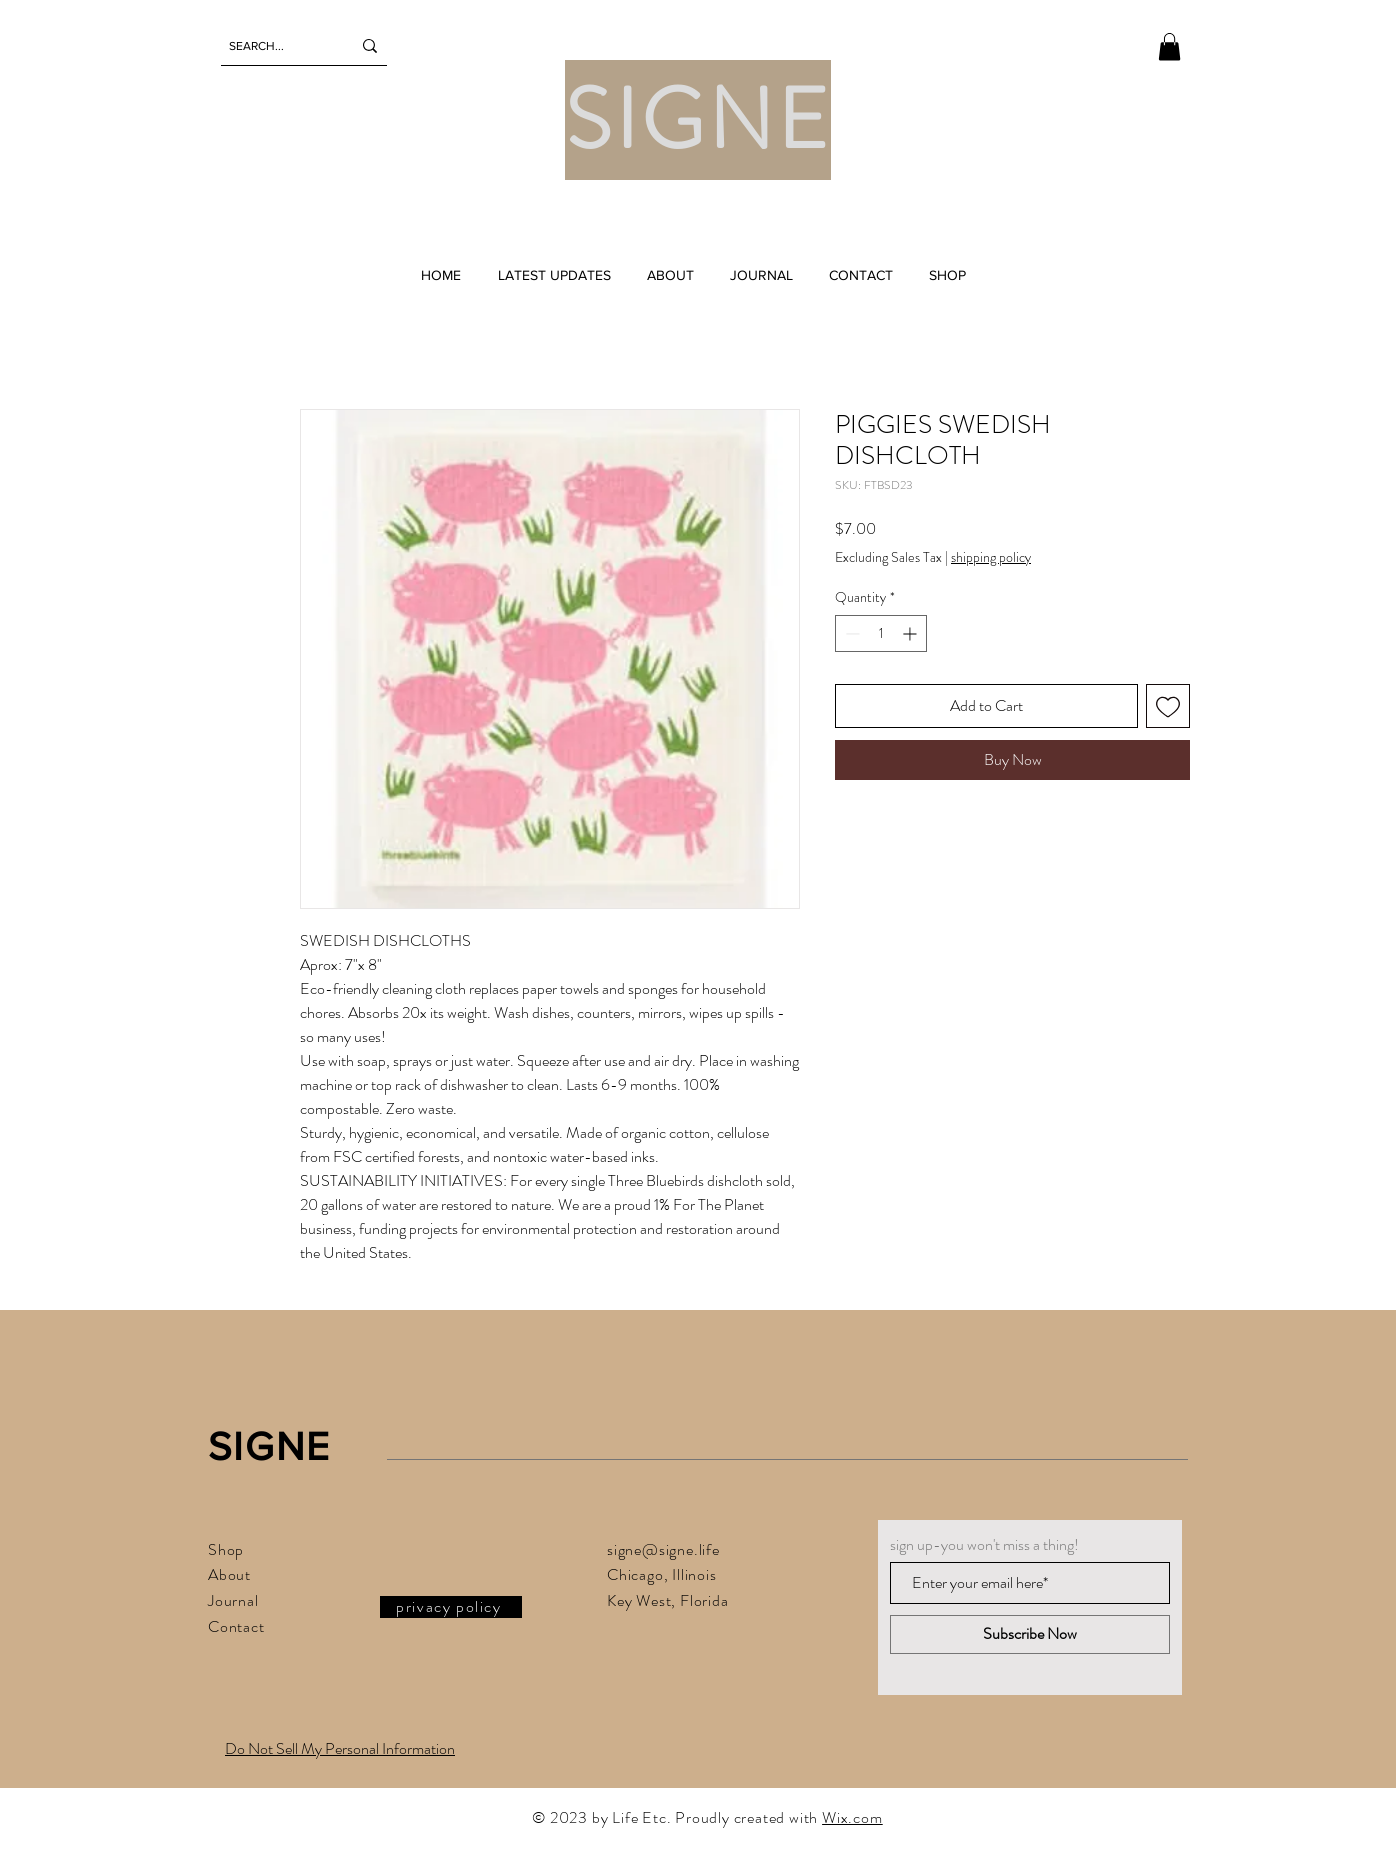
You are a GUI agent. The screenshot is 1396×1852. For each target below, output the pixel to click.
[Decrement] (850, 633)
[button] (1169, 46)
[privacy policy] (451, 1607)
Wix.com (852, 1817)
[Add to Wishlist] (1168, 706)
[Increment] (911, 633)
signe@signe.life (663, 1549)
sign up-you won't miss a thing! (984, 1545)
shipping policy (991, 557)
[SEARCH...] (275, 46)
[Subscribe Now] (1030, 1634)
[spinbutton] (881, 633)
